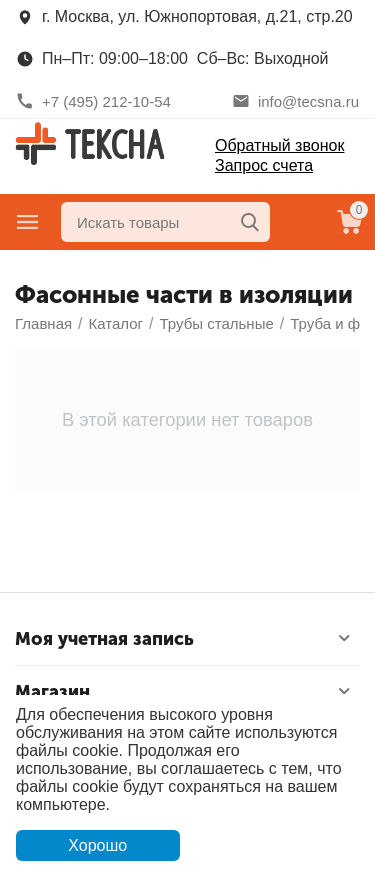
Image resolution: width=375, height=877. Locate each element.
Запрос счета (264, 165)
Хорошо (97, 845)
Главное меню (28, 222)
